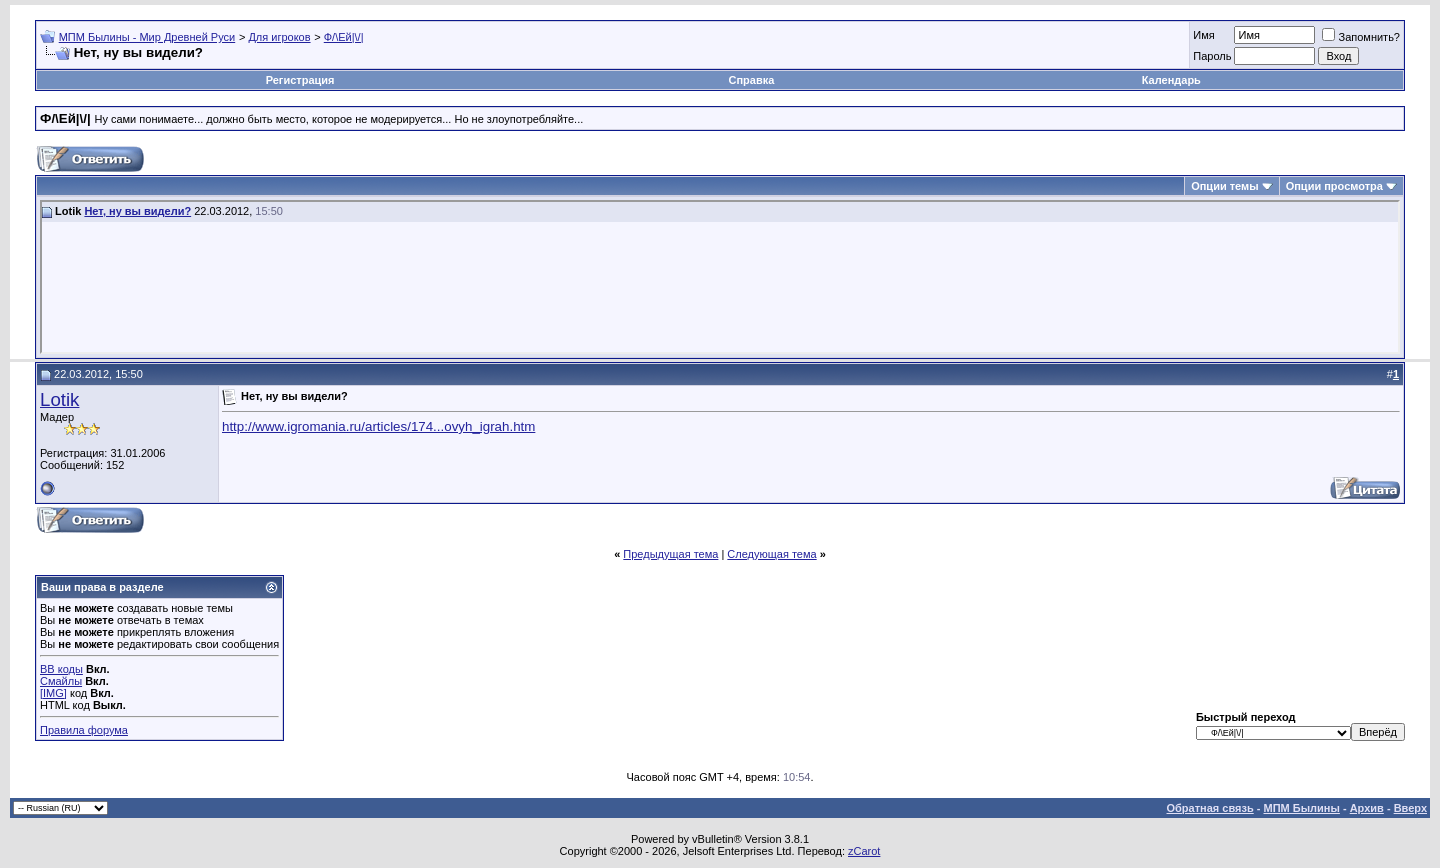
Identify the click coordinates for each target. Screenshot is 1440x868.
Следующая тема (771, 554)
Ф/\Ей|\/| (344, 37)
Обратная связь (1210, 808)
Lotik (59, 399)
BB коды (61, 669)
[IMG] (53, 693)
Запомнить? (1361, 37)
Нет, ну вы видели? (137, 211)
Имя (1203, 35)
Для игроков (279, 37)
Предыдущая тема (670, 554)
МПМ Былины (1302, 808)
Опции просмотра (1334, 186)
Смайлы (61, 681)
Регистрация (300, 80)
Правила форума (84, 730)
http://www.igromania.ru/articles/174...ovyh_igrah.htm (378, 426)
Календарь (1171, 80)
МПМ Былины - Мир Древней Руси (147, 37)
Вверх (1410, 808)
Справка (752, 80)
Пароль (1212, 56)
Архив (1367, 808)
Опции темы (1224, 186)
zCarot (864, 851)
